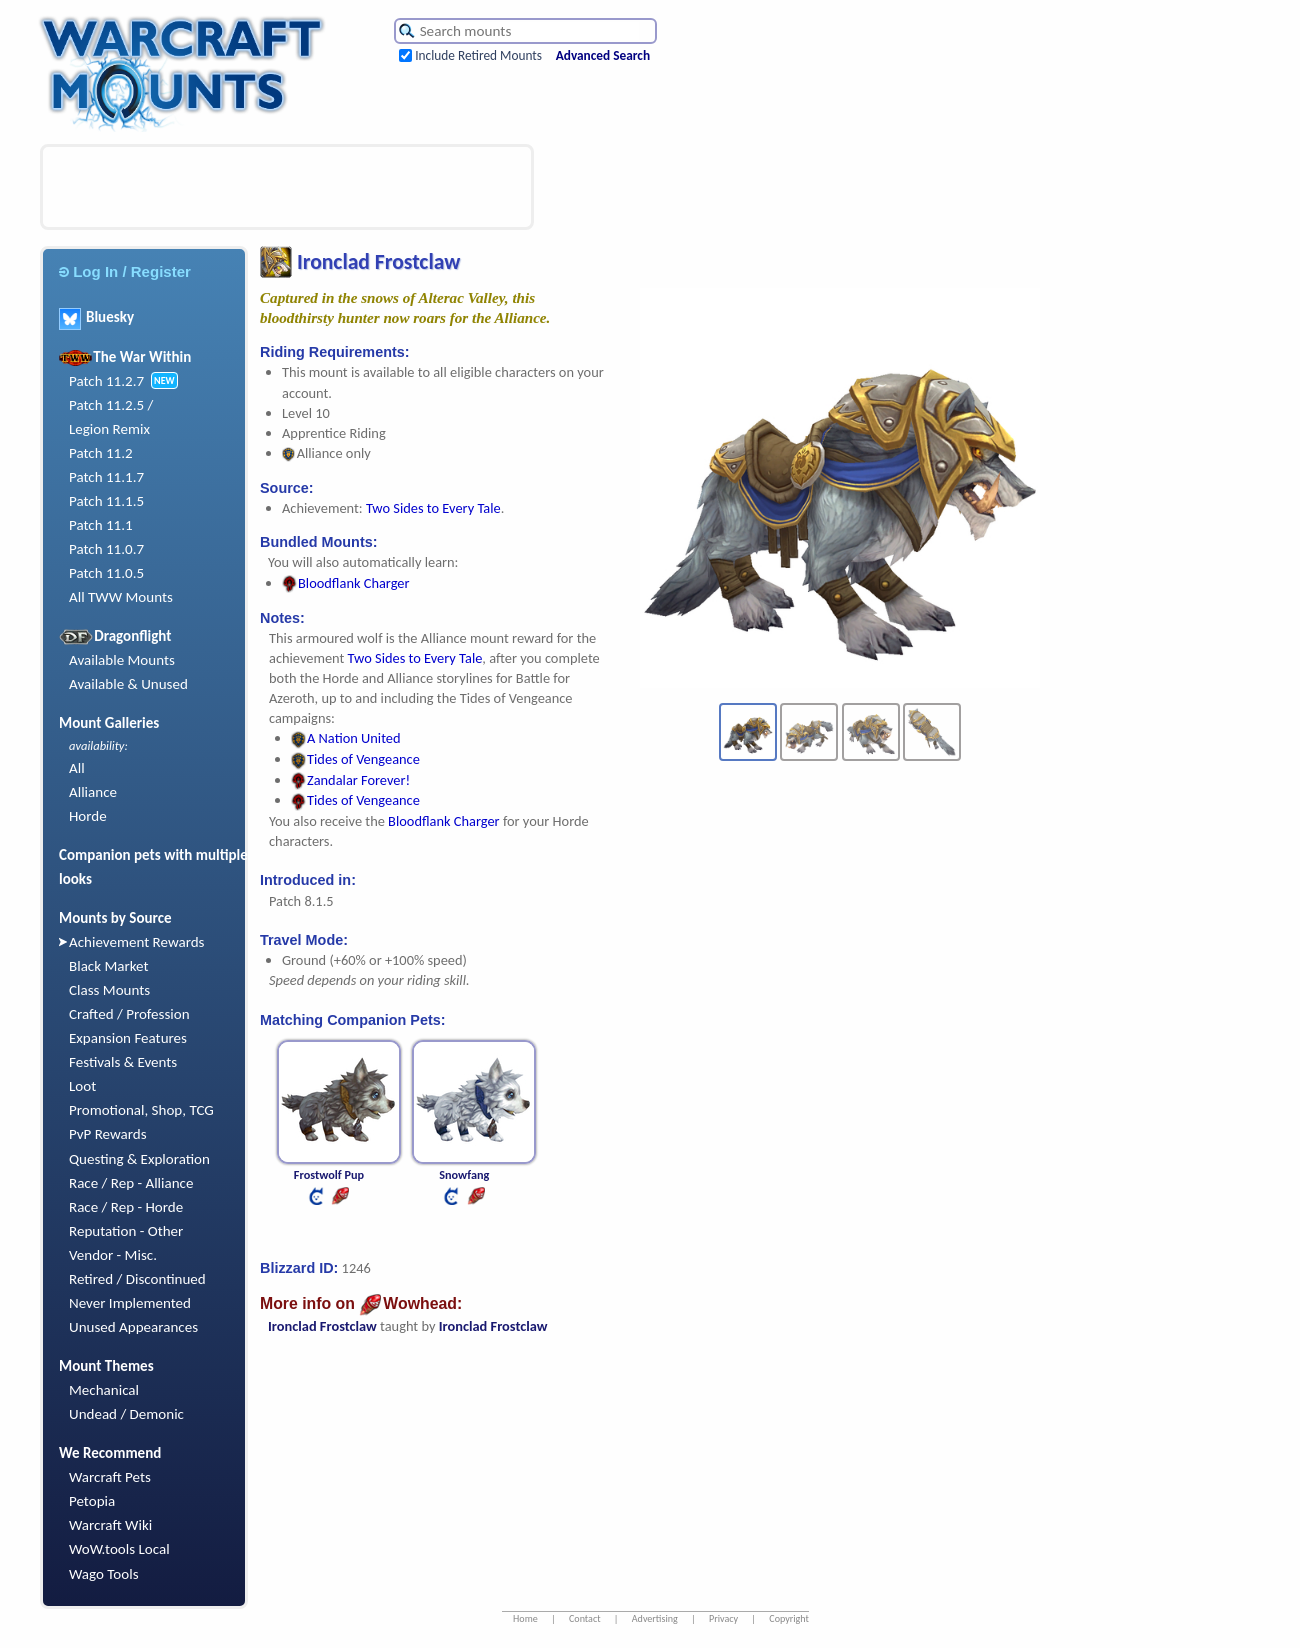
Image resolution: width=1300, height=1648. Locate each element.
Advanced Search (603, 55)
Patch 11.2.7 (106, 381)
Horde (88, 816)
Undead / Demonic (126, 1414)
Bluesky (96, 317)
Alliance (93, 792)
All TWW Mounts (121, 597)
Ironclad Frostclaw (322, 1326)
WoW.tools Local (119, 1549)
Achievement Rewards (137, 942)
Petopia (92, 1501)
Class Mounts (109, 990)
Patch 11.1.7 (106, 477)
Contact (585, 1618)
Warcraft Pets (110, 1477)
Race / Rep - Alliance (131, 1183)
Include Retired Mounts (478, 55)
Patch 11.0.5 (106, 573)
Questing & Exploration (139, 1159)
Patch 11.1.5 (106, 501)
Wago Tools (104, 1574)
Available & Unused (128, 684)
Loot (82, 1086)
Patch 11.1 (101, 525)
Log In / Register (125, 271)
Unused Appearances (133, 1327)
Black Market (109, 966)
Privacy (723, 1618)
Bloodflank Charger (346, 583)
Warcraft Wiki (110, 1525)
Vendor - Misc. (113, 1255)
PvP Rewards (108, 1134)
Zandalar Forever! (350, 780)
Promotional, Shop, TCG (141, 1110)
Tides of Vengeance (355, 759)
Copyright (789, 1618)
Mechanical (104, 1390)
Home (525, 1618)
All (77, 768)
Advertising (655, 1618)
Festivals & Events (123, 1062)
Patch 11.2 (101, 453)
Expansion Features (128, 1038)
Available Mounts (122, 660)
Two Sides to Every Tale (433, 508)
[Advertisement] (287, 187)
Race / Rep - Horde (126, 1207)
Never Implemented (130, 1303)
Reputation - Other (126, 1231)
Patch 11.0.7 (106, 549)
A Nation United (346, 738)
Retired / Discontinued (137, 1279)
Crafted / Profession (129, 1014)
